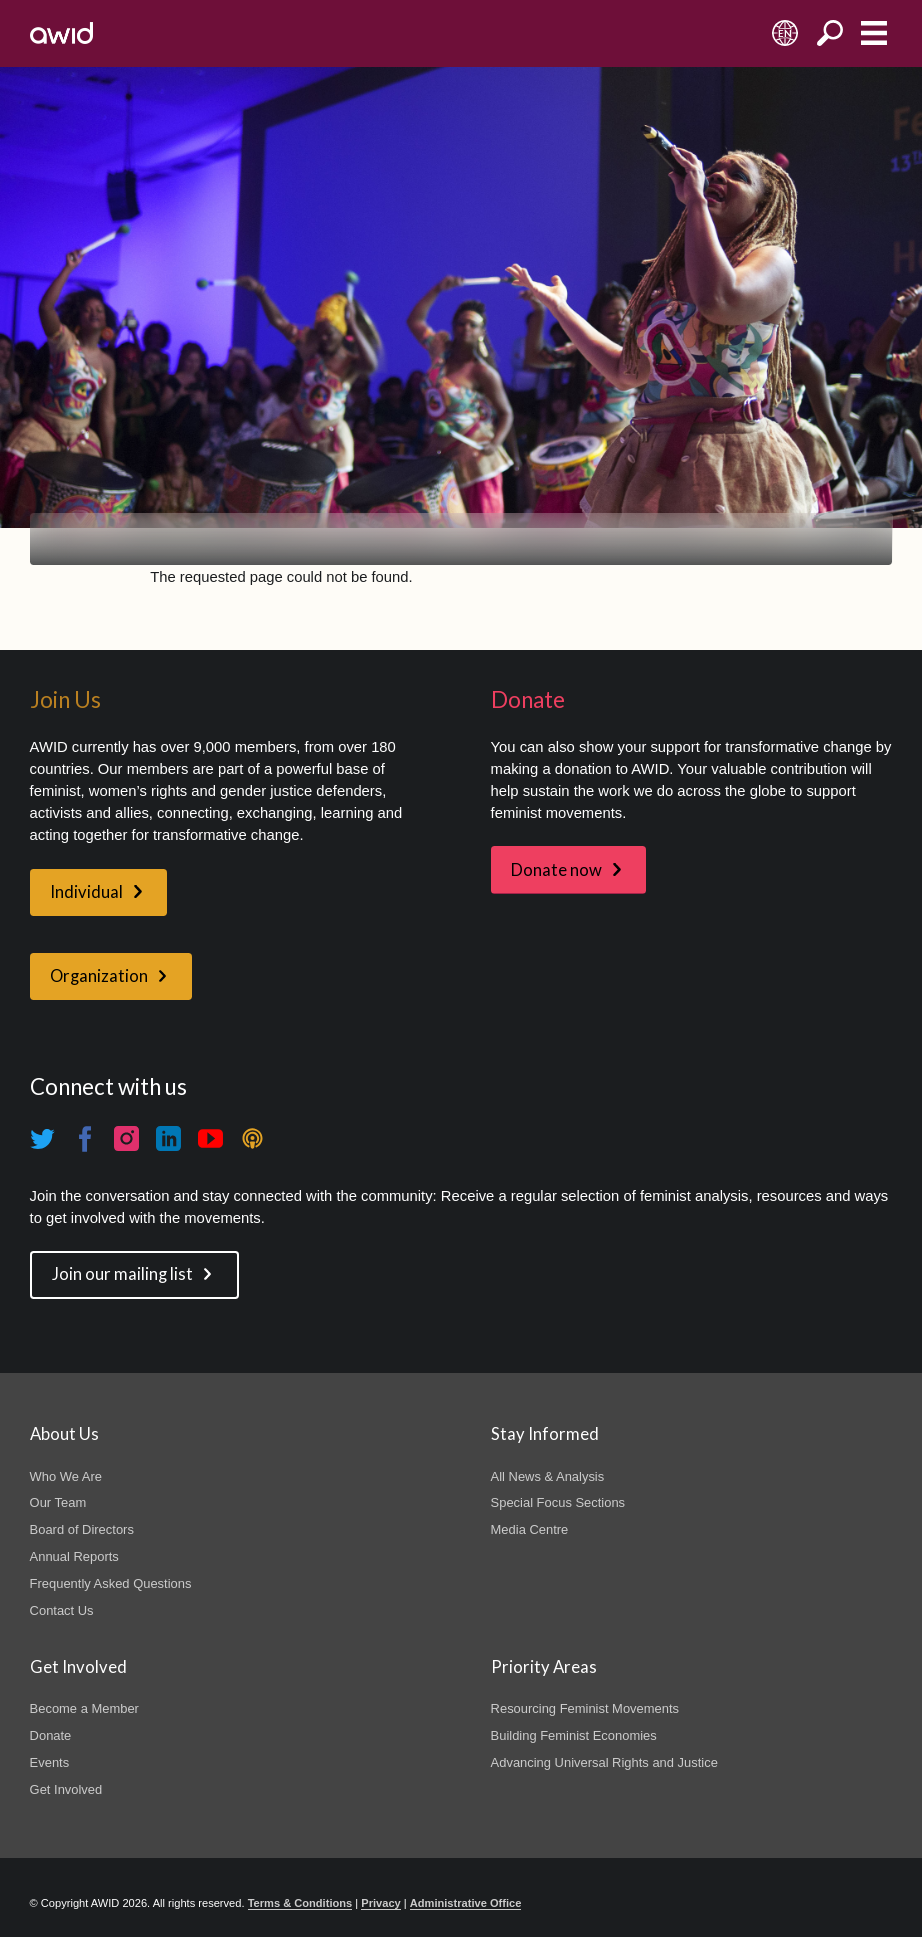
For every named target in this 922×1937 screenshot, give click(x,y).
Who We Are (66, 1476)
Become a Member (84, 1708)
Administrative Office (466, 1903)
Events (50, 1762)
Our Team (58, 1502)
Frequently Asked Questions (111, 1583)
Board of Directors (82, 1529)
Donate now (556, 870)
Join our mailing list (122, 1274)
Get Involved (66, 1789)
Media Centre (530, 1529)
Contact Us (62, 1610)
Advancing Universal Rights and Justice (604, 1762)
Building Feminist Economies (574, 1735)
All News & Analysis (548, 1476)
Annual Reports (74, 1556)
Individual (86, 892)
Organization (99, 976)
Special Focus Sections (558, 1502)
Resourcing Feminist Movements (585, 1708)
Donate (51, 1735)
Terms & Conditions (300, 1903)
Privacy (380, 1903)
